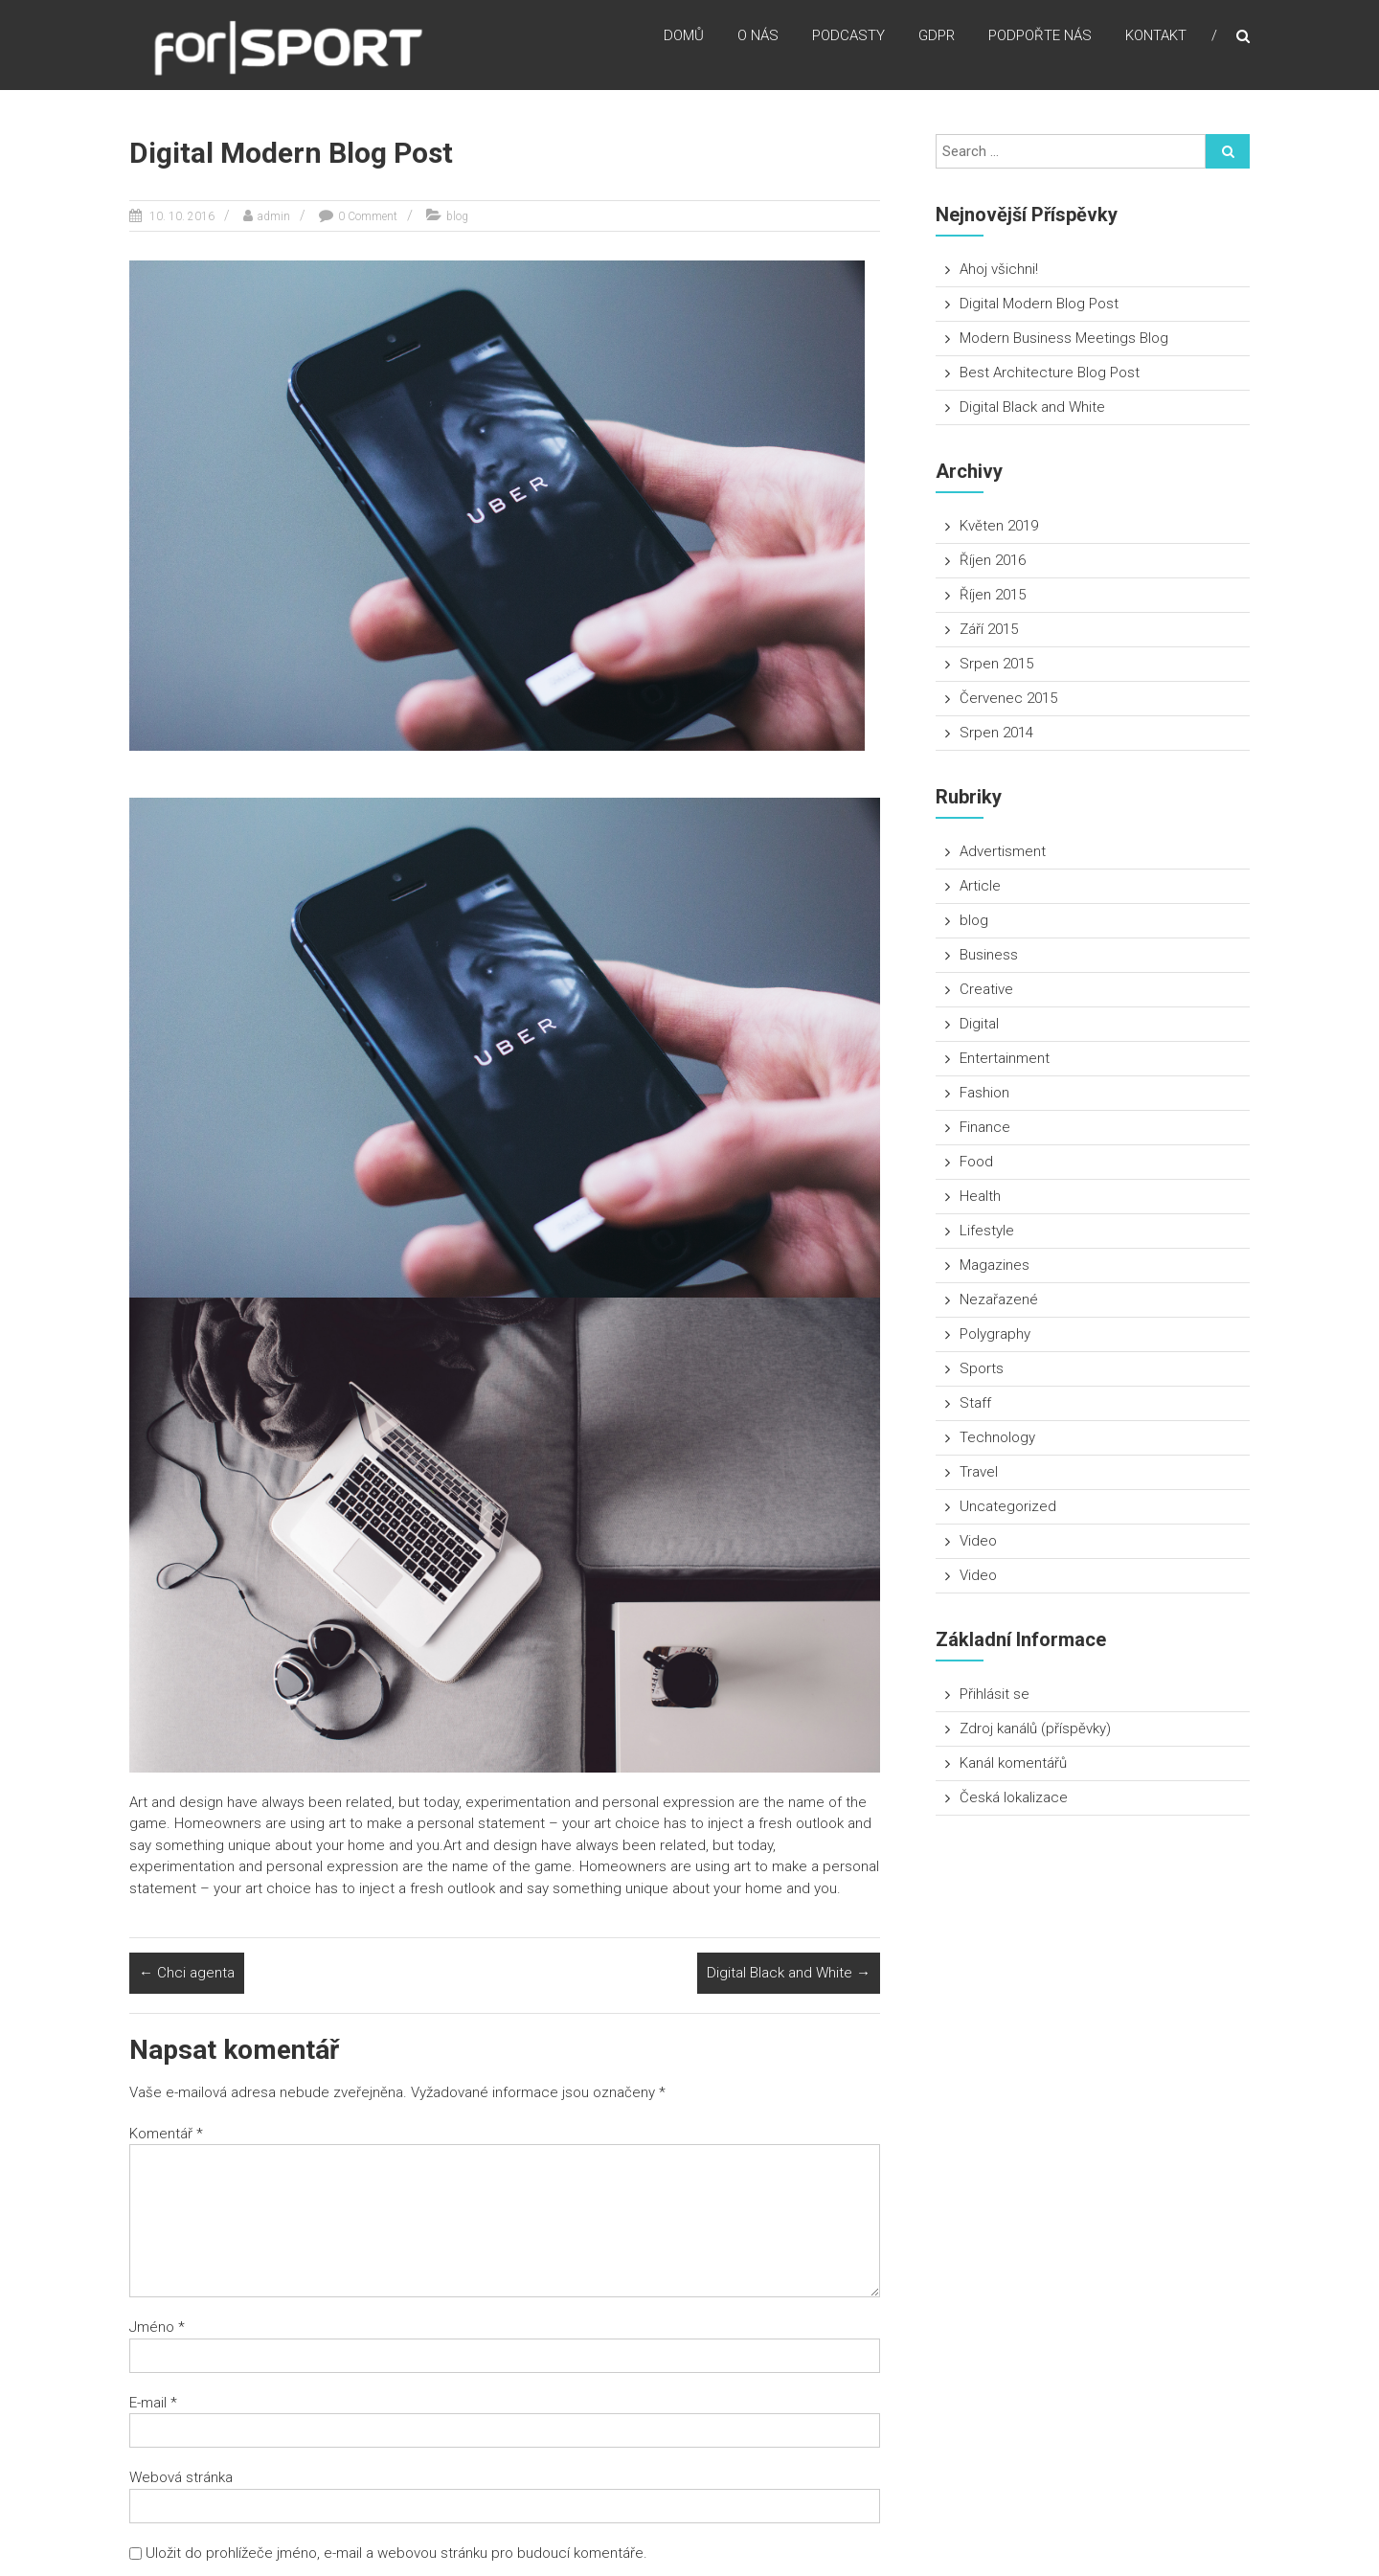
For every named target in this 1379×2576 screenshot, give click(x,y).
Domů (684, 37)
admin (274, 216)
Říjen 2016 (993, 560)
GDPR (936, 37)
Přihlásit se (994, 1694)
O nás (758, 37)
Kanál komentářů (1013, 1763)
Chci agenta (187, 1972)
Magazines (994, 1265)
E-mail (153, 2402)
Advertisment (1003, 851)
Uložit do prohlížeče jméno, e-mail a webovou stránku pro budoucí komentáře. (396, 2553)
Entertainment (1005, 1058)
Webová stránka (181, 2477)
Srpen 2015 (996, 663)
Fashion (984, 1092)
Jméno (157, 2327)
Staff (975, 1403)
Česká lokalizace (1014, 1797)
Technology (997, 1437)
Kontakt (1156, 37)
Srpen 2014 (996, 732)
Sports (982, 1368)
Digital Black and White (788, 1972)
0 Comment (367, 216)
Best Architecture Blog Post (1050, 372)
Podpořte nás (1040, 37)
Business (989, 954)
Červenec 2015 (1008, 698)
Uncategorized (1008, 1506)
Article (980, 885)
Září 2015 (989, 629)
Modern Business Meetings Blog (1064, 338)
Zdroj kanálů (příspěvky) (1035, 1728)
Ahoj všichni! (999, 269)
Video (978, 1540)
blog (457, 216)
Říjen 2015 (993, 594)
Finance (985, 1127)
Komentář (166, 2133)
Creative (986, 989)
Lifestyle (987, 1230)
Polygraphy (995, 1334)
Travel (979, 1471)
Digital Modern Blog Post (1039, 303)
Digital (979, 1023)
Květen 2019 (999, 525)
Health (980, 1196)
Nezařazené (999, 1299)
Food (976, 1161)
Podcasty (848, 37)
